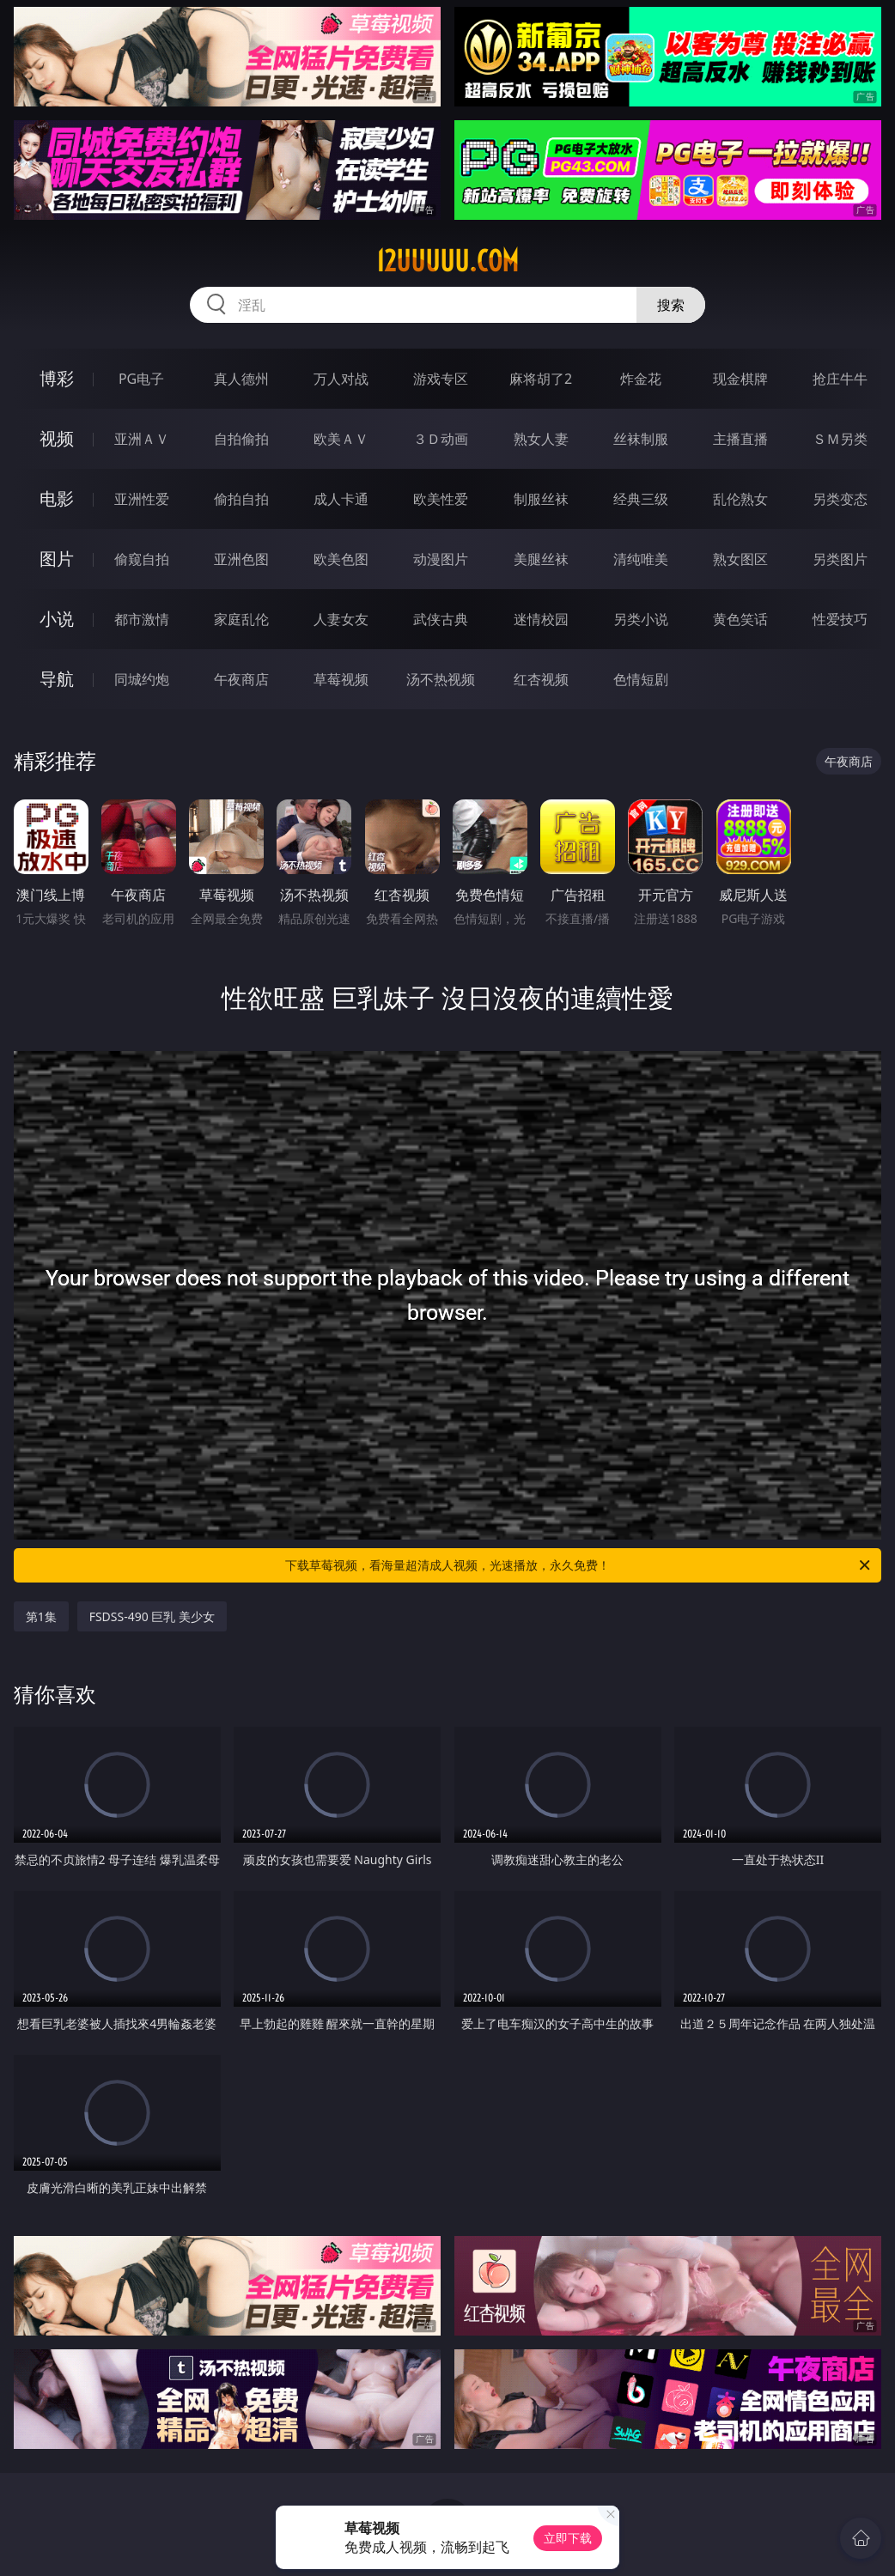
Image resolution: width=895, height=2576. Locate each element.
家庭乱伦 (241, 619)
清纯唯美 (640, 559)
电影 (57, 498)
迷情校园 (541, 619)
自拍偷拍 (241, 438)
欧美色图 (341, 559)
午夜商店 (241, 679)
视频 (57, 438)
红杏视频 (541, 679)
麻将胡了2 (540, 378)
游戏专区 (440, 378)
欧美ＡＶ (341, 438)
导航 (57, 678)
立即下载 (568, 2538)
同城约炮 (141, 679)
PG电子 (141, 378)
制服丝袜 (541, 498)
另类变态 (840, 498)
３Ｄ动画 (440, 438)
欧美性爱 (440, 498)
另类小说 (640, 619)
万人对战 (341, 378)
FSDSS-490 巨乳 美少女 (152, 1616)
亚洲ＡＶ (141, 438)
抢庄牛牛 (840, 378)
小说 (57, 618)
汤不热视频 (440, 679)
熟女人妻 (541, 438)
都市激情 (141, 619)
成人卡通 (341, 498)
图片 (57, 558)
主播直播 (740, 438)
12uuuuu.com (447, 261)
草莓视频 (341, 679)
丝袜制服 (640, 438)
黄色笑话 (740, 619)
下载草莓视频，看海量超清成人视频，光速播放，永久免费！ (579, 1565)
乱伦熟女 (740, 498)
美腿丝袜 (541, 559)
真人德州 (241, 378)
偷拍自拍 (241, 498)
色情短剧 (640, 679)
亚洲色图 (241, 559)
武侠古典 (440, 619)
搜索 (671, 304)
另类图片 (840, 559)
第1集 (41, 1616)
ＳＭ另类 (840, 438)
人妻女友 (341, 619)
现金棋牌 (740, 378)
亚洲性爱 (141, 498)
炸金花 (640, 378)
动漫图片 (440, 559)
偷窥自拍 (141, 559)
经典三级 (640, 498)
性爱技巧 (840, 619)
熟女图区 (740, 559)
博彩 (57, 378)
